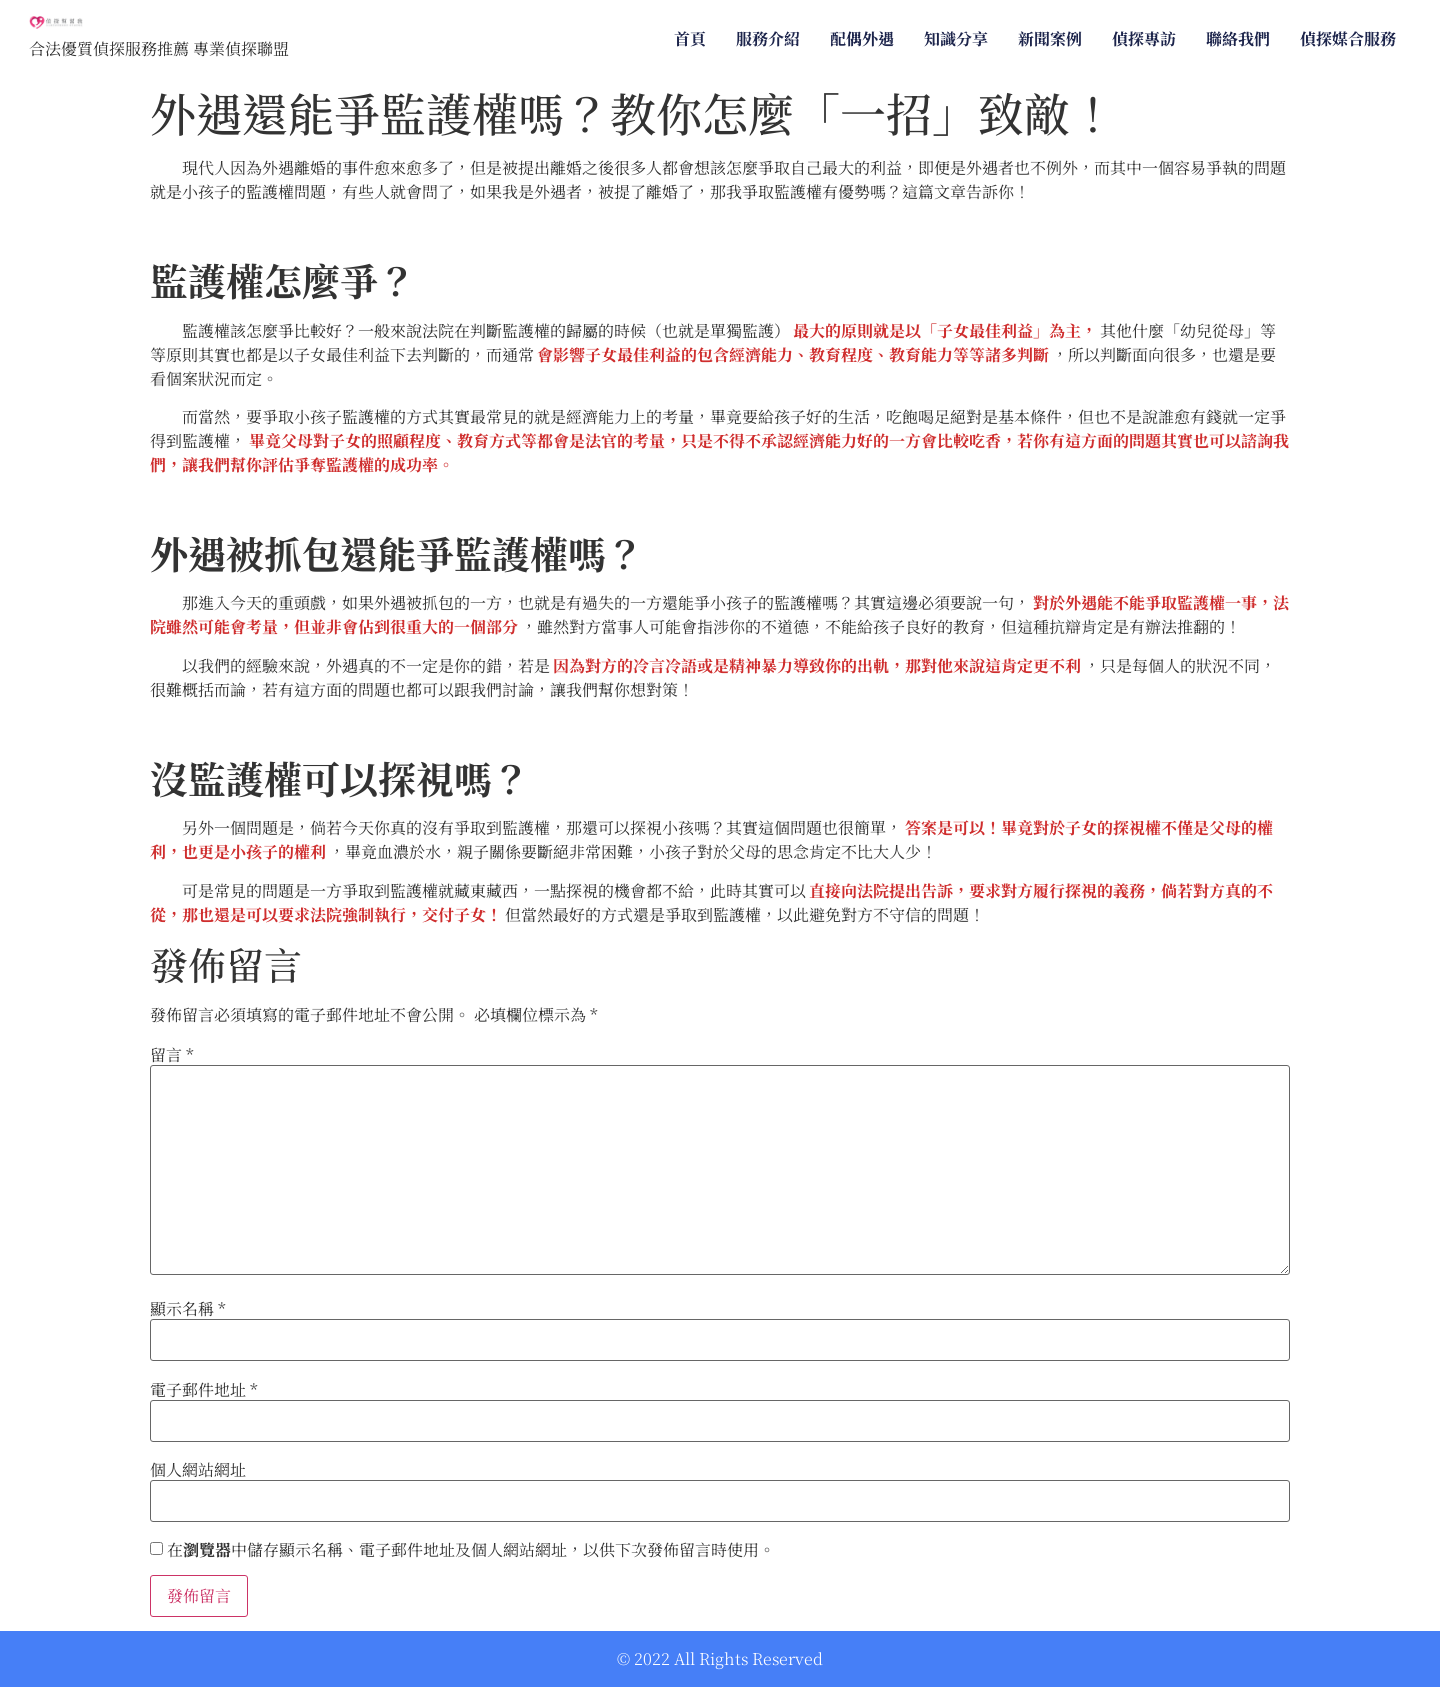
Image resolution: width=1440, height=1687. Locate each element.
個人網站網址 (198, 1470)
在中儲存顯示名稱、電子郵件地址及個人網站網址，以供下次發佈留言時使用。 (471, 1550)
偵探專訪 (1144, 38)
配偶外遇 (862, 38)
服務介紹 (768, 38)
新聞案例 (1050, 38)
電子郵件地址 (204, 1390)
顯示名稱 (188, 1309)
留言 (172, 1055)
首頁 (690, 38)
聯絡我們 (1238, 38)
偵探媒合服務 (1348, 38)
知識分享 (956, 38)
